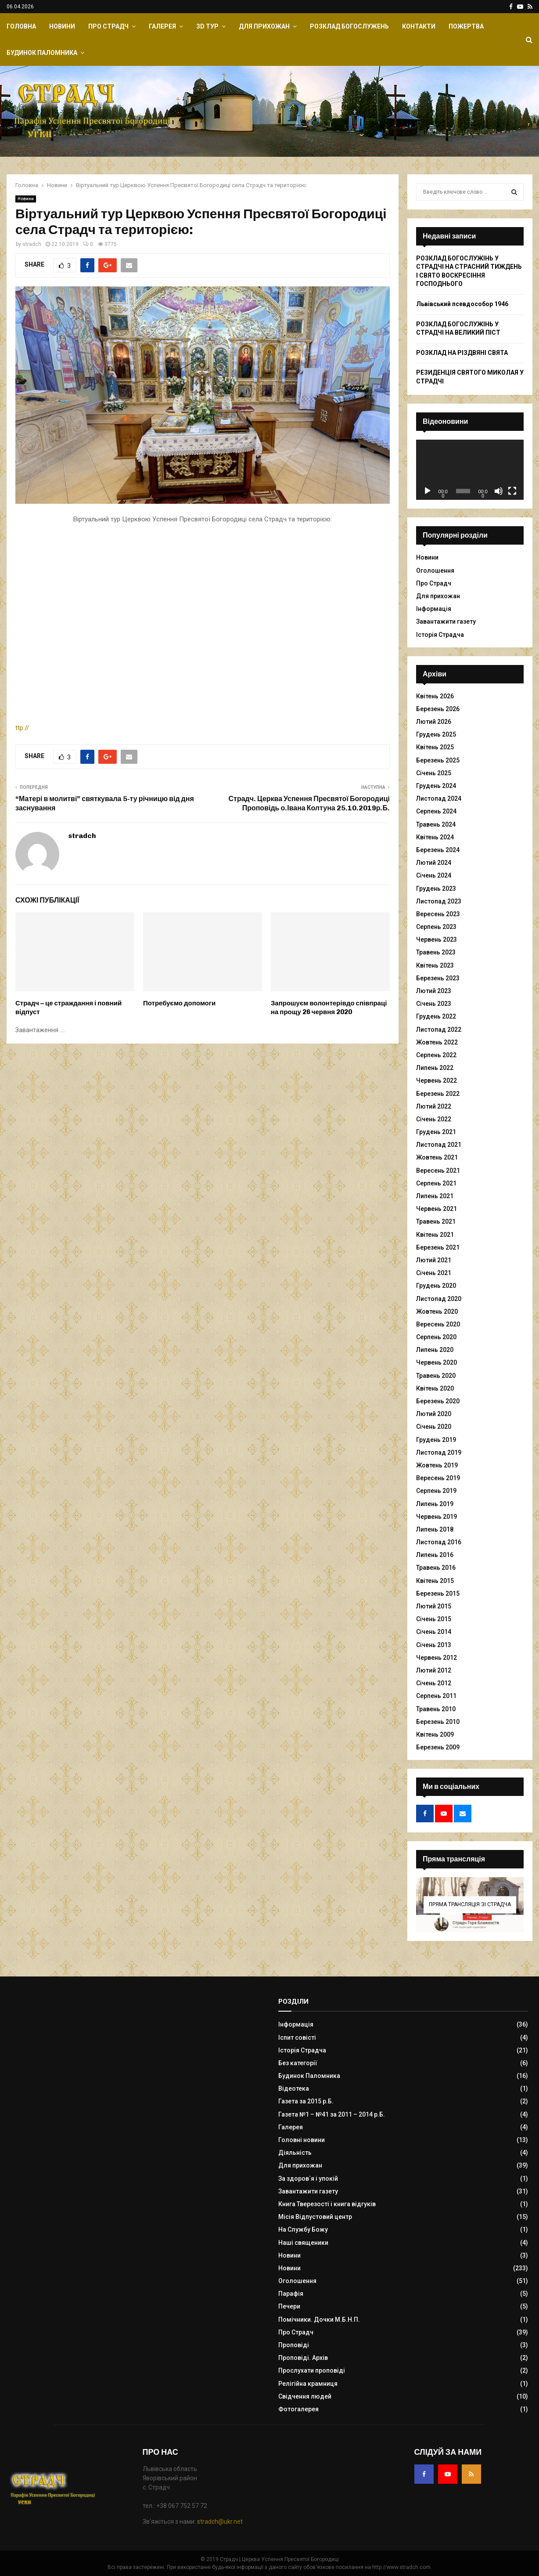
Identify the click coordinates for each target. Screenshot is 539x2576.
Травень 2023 (436, 952)
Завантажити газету (446, 621)
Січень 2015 (433, 1618)
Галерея (162, 26)
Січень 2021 (433, 1272)
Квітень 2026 (435, 696)
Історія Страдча (440, 634)
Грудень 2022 (436, 1016)
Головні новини (301, 2139)
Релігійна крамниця (308, 2383)
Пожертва (466, 26)
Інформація (433, 608)
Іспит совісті (297, 2037)
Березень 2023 (438, 978)
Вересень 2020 (438, 1324)
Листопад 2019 (438, 1452)
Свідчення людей (304, 2396)
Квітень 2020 (435, 1388)
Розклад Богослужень (349, 26)
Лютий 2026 (433, 721)
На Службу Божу (303, 2229)
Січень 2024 (433, 875)
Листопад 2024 (438, 798)
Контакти (418, 26)
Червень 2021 (436, 1208)
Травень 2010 (436, 1709)
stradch (31, 244)
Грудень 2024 (436, 785)
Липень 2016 (434, 1554)
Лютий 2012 (433, 1670)
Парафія (290, 2293)
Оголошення (435, 570)
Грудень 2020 (436, 1285)
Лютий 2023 (433, 990)
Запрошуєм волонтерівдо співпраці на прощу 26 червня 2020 (329, 1007)
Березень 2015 (438, 1593)
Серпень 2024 (436, 811)
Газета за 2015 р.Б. (306, 2101)
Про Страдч (108, 26)
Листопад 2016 (438, 1542)
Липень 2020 (434, 1349)
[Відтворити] (427, 491)
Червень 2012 (436, 1657)
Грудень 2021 (436, 1131)
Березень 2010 (438, 1721)
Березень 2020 (438, 1401)
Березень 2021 (438, 1247)
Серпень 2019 (436, 1490)
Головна (21, 26)
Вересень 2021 (438, 1170)
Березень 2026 (438, 708)
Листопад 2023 (438, 901)
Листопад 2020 (438, 1298)
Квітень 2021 (435, 1234)
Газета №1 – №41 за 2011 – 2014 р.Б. (331, 2114)
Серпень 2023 (436, 926)
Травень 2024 (436, 824)
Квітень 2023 (435, 965)
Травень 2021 (436, 1221)
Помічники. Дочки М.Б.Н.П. (319, 2319)
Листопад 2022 (438, 1029)
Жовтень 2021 (437, 1157)
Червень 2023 (436, 939)
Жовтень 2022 (437, 1042)
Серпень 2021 (436, 1183)
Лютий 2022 (433, 1106)
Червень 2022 (436, 1080)
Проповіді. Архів (303, 2357)
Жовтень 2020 (437, 1311)
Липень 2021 (434, 1195)
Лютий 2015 (433, 1606)
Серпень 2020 (436, 1336)
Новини (62, 26)
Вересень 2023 (438, 914)
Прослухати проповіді (311, 2370)
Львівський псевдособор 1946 (462, 303)
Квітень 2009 (435, 1734)
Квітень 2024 (435, 837)
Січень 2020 (433, 1426)
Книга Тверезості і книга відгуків (327, 2203)
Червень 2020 (436, 1362)
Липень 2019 (434, 1503)
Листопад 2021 (438, 1144)
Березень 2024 (438, 849)
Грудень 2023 (436, 888)
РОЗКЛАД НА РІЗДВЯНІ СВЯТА (462, 352)
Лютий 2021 (433, 1260)
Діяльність (295, 2152)
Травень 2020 (436, 1375)
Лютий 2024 (433, 862)
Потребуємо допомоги (179, 1003)
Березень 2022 (438, 1093)
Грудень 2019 (436, 1439)
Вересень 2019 (438, 1477)
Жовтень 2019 (437, 1465)
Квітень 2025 (435, 747)
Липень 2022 (434, 1067)
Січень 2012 (433, 1683)
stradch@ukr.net (220, 2521)
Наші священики (303, 2242)
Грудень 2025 (436, 734)
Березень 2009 (438, 1747)
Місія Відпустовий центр (315, 2216)
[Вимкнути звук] (498, 491)
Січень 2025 (433, 773)
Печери (289, 2306)
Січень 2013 (433, 1644)
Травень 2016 (436, 1567)
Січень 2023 (433, 1003)
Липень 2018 (434, 1529)
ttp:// (153, 728)
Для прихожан (264, 26)
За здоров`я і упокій (308, 2178)
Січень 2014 (433, 1631)
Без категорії (297, 2063)
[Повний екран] (512, 491)
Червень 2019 (436, 1516)
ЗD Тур (207, 26)
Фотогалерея (298, 2409)
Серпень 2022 (436, 1055)
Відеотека (293, 2088)
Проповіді (293, 2344)
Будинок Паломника (42, 52)
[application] (470, 470)
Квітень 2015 (435, 1580)
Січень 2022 (433, 1119)
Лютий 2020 (433, 1413)
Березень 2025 (438, 760)
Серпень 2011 (436, 1695)
